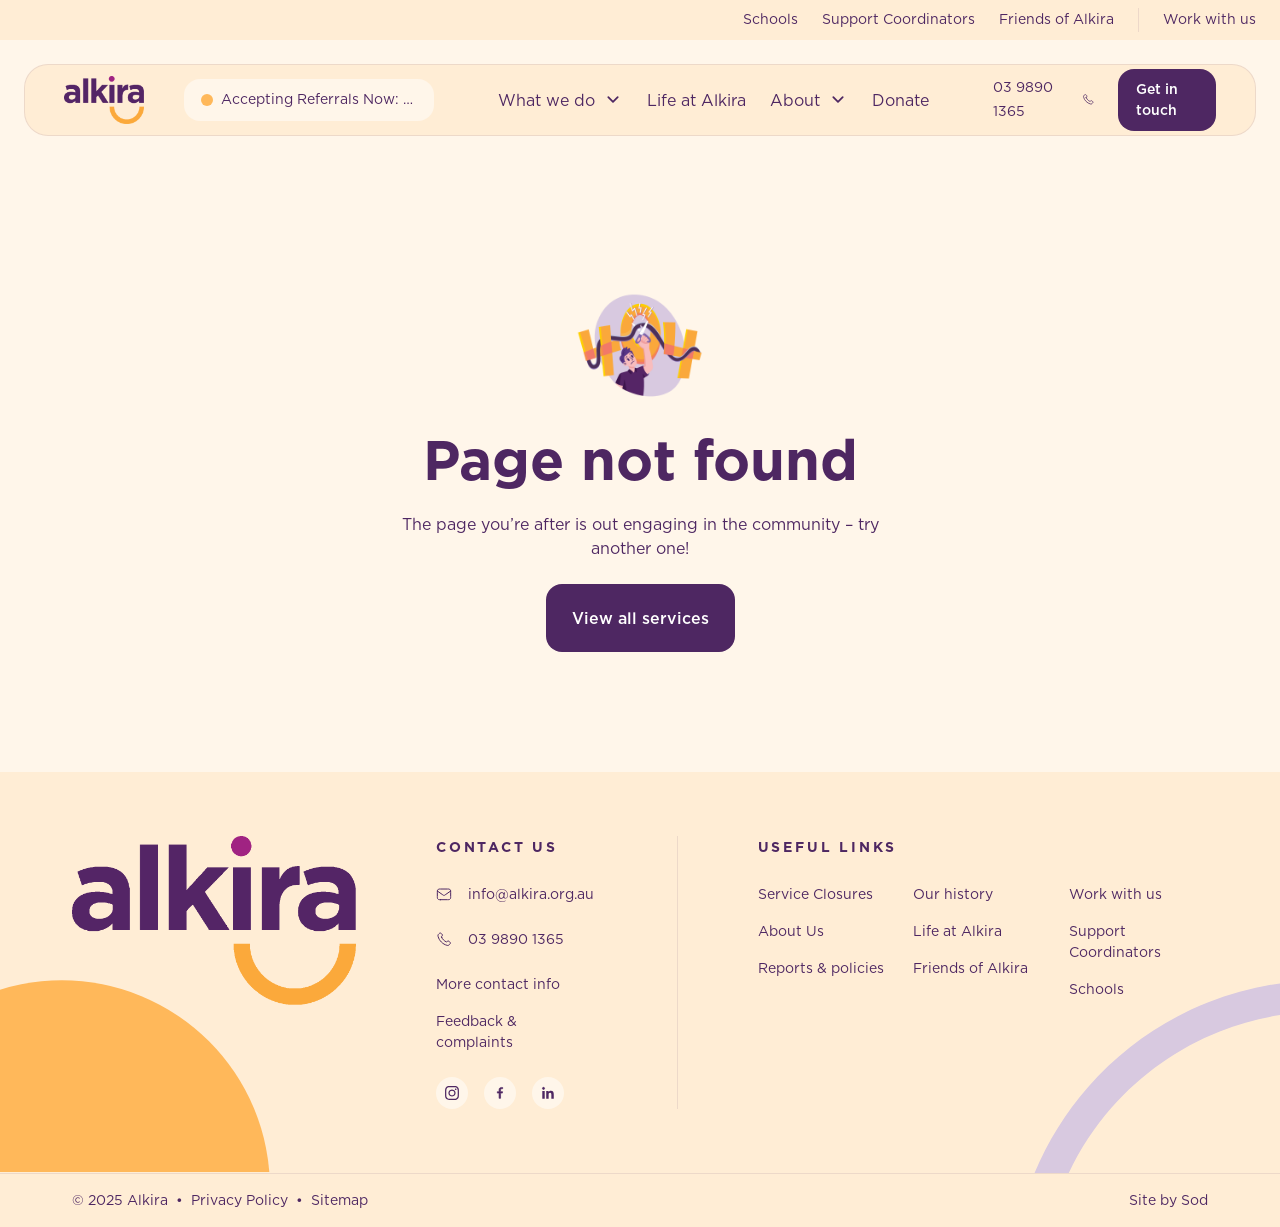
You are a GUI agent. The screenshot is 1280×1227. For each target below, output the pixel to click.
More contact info (498, 984)
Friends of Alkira (1056, 19)
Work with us (1209, 19)
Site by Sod (1168, 1200)
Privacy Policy (239, 1200)
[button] (560, 100)
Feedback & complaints (476, 1031)
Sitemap (339, 1200)
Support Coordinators (898, 19)
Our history (953, 894)
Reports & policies (821, 968)
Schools (770, 19)
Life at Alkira (957, 931)
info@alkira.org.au (515, 894)
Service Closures (815, 894)
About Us (791, 931)
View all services (640, 618)
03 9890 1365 (1044, 99)
